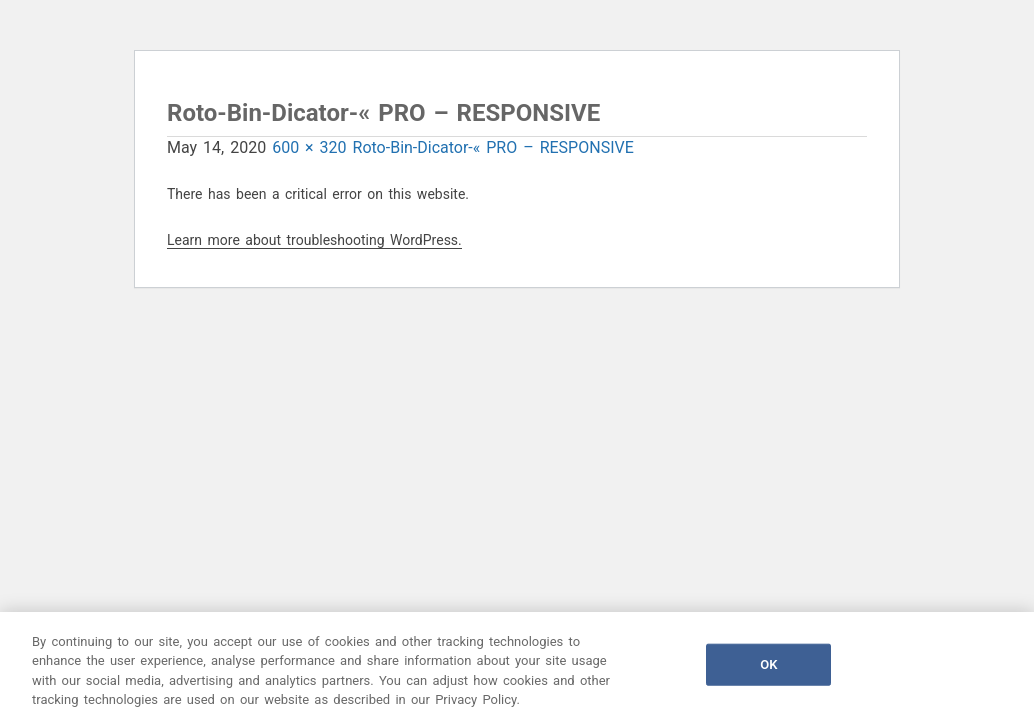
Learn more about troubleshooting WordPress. (314, 240)
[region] (517, 666)
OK (768, 664)
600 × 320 (309, 147)
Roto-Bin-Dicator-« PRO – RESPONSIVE (493, 147)
